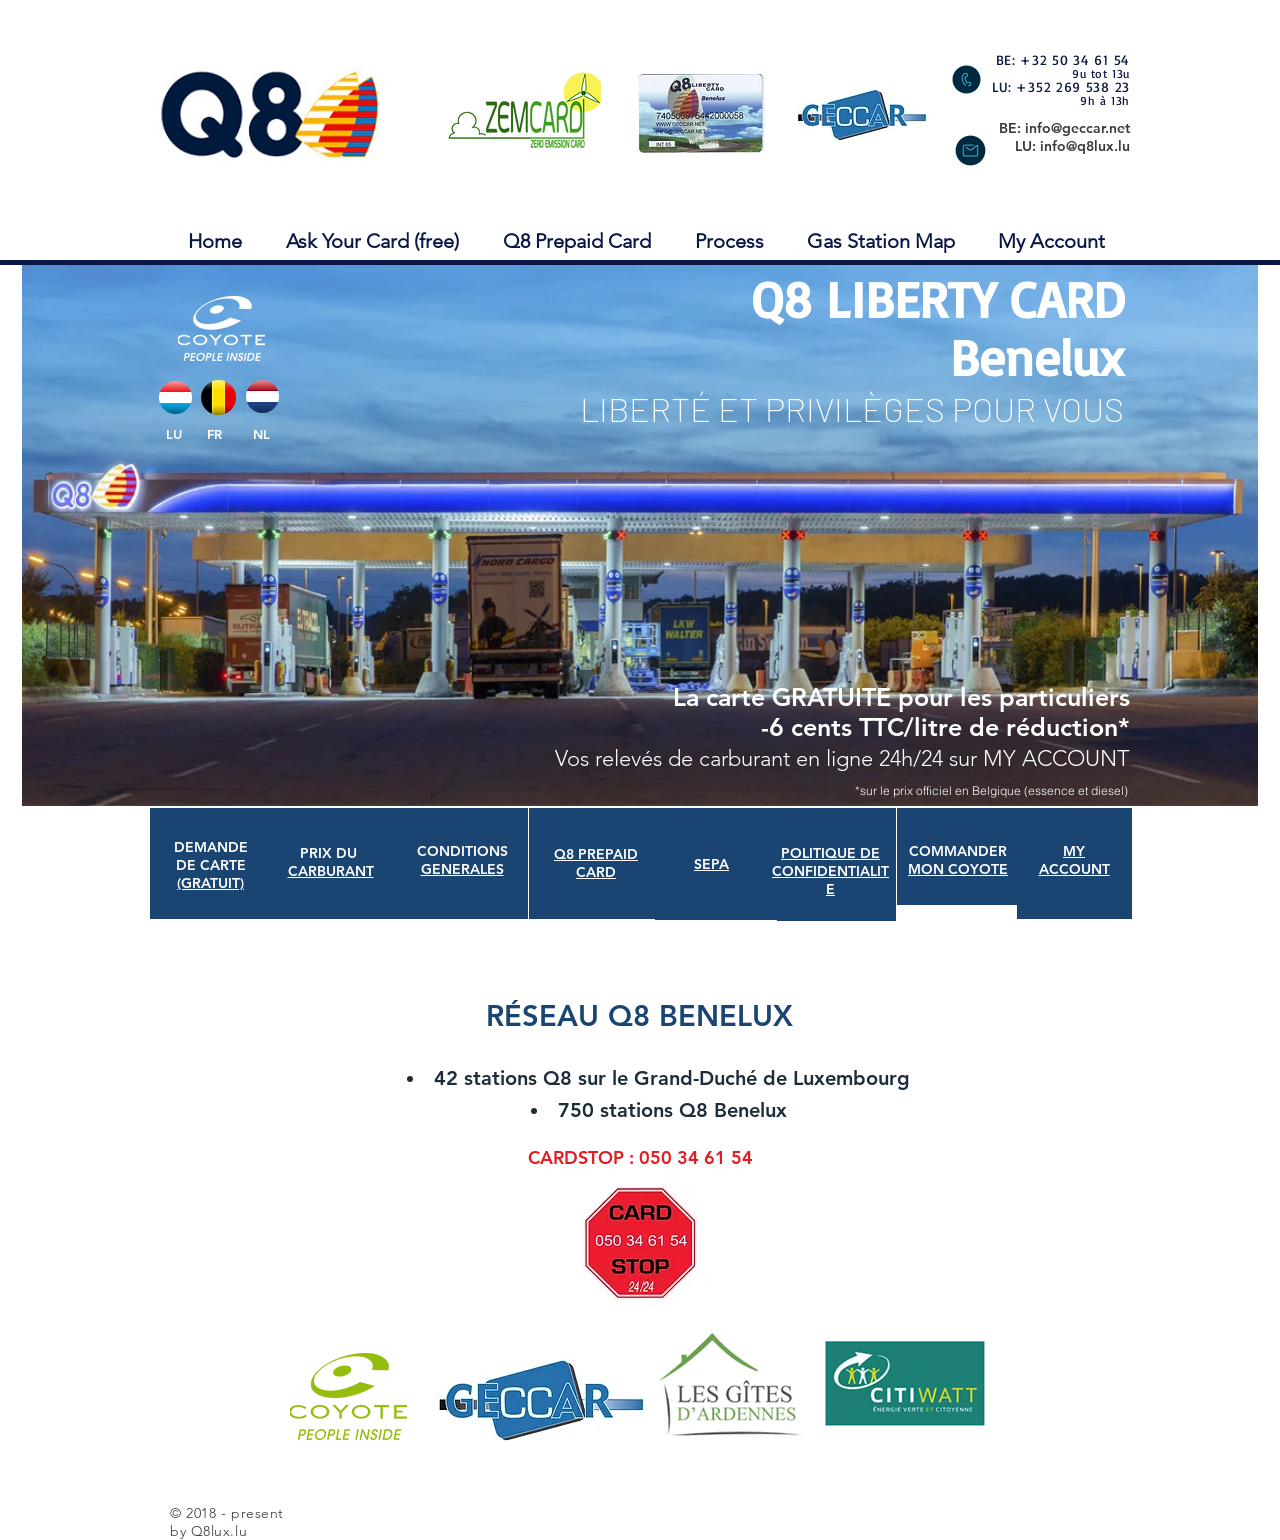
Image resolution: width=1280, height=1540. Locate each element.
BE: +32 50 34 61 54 (1063, 59)
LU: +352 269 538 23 (1061, 86)
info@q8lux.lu (1085, 146)
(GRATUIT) (210, 883)
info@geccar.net (1077, 128)
